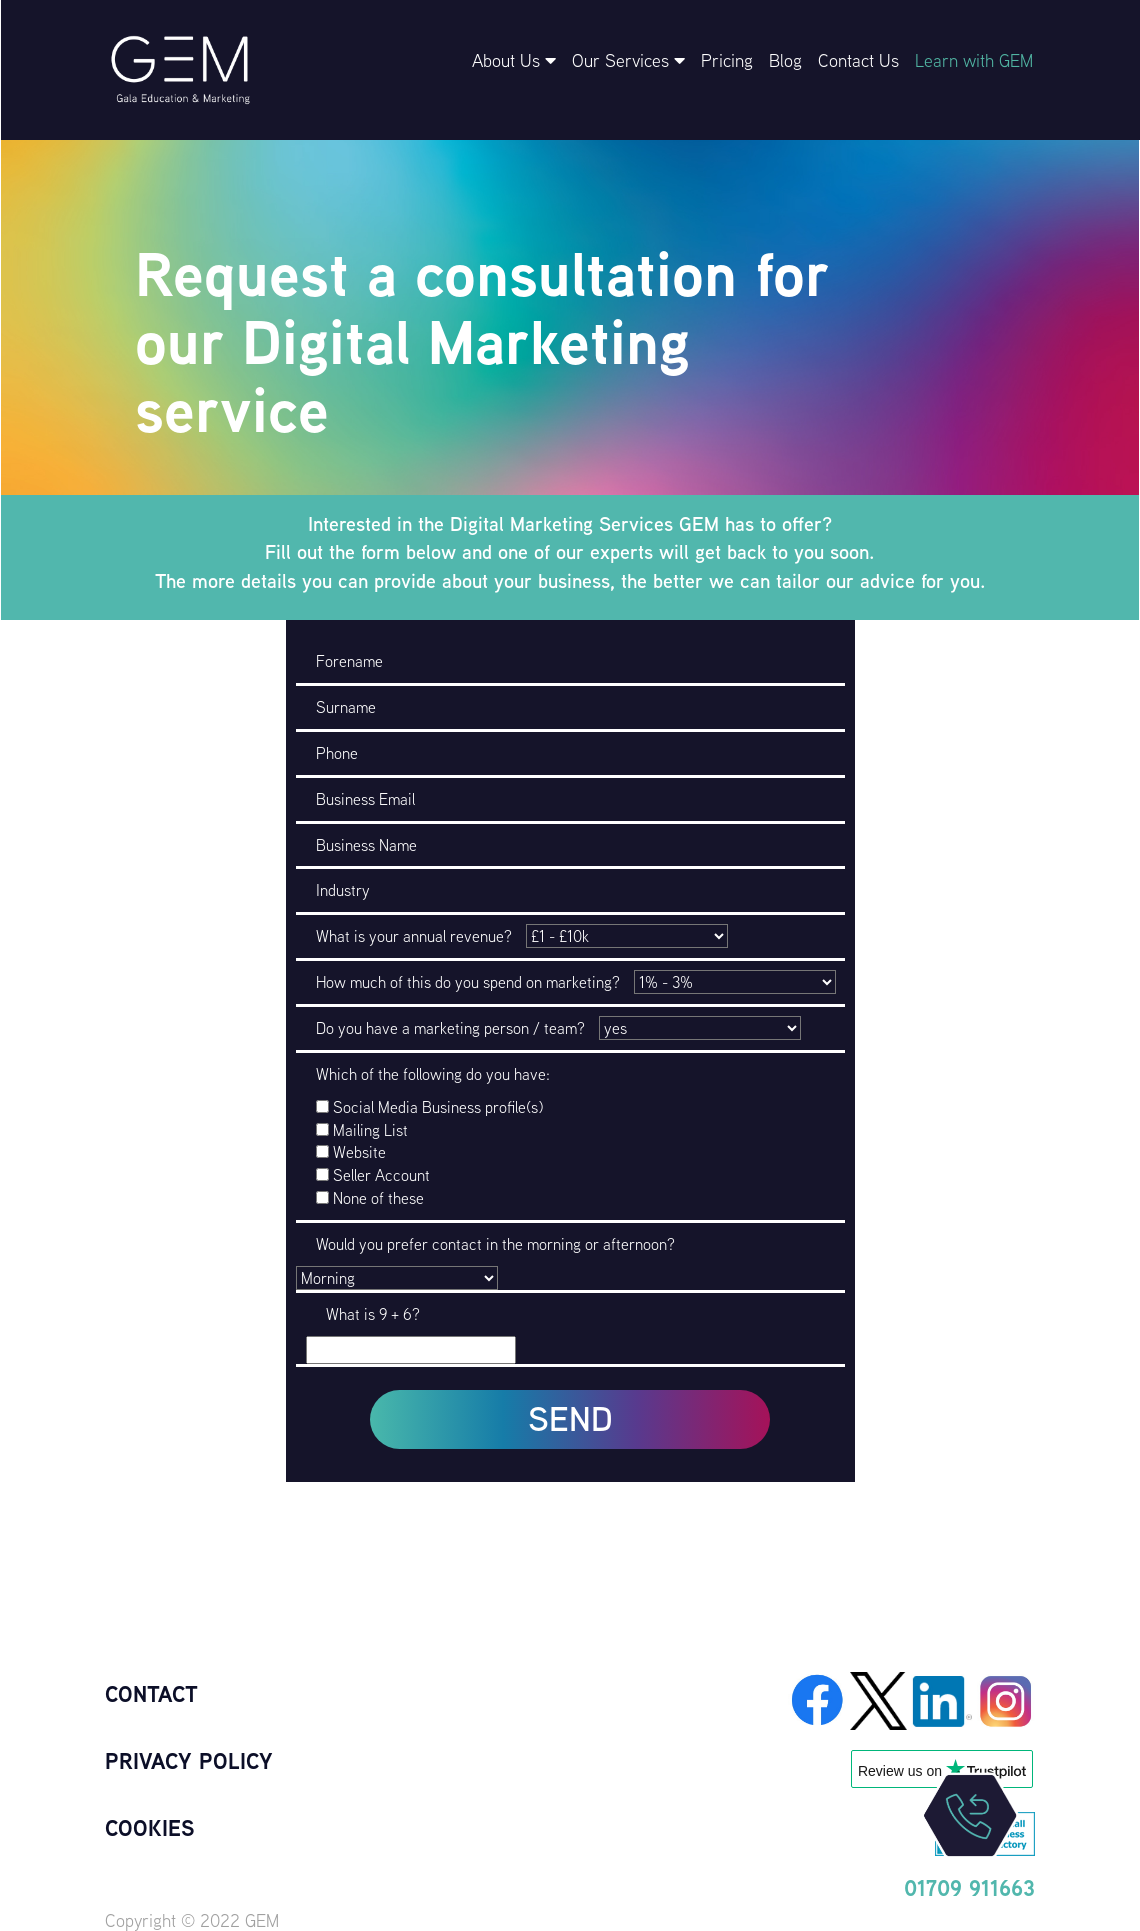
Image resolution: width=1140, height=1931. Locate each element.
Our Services (628, 60)
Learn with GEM (974, 60)
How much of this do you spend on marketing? (468, 982)
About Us (514, 60)
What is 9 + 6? (373, 1314)
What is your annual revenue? (414, 936)
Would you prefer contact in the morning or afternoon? (495, 1244)
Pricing (727, 60)
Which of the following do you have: (433, 1074)
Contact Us (858, 60)
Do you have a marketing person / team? (450, 1028)
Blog (785, 60)
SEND (570, 1418)
